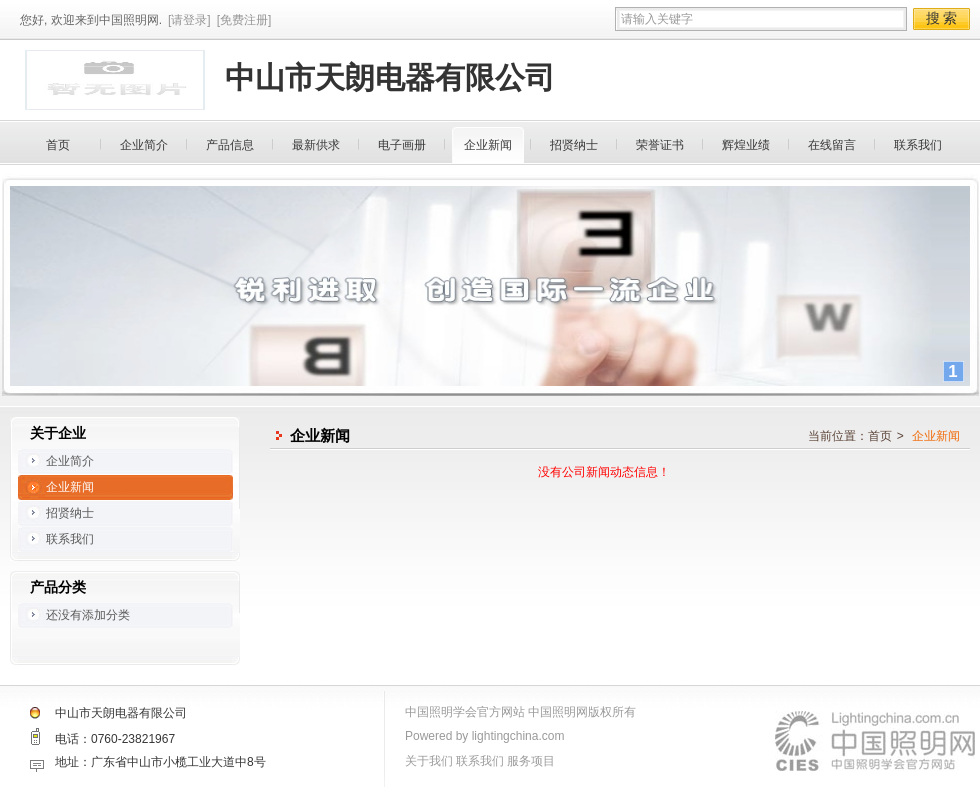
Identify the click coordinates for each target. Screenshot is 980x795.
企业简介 (144, 145)
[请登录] (189, 20)
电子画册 (402, 145)
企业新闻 (488, 145)
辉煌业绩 (746, 145)
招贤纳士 (574, 145)
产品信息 (230, 145)
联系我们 (918, 145)
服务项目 (531, 761)
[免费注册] (244, 20)
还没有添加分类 (88, 615)
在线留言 (832, 145)
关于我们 (429, 761)
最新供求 (316, 145)
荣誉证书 (660, 145)
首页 (58, 145)
